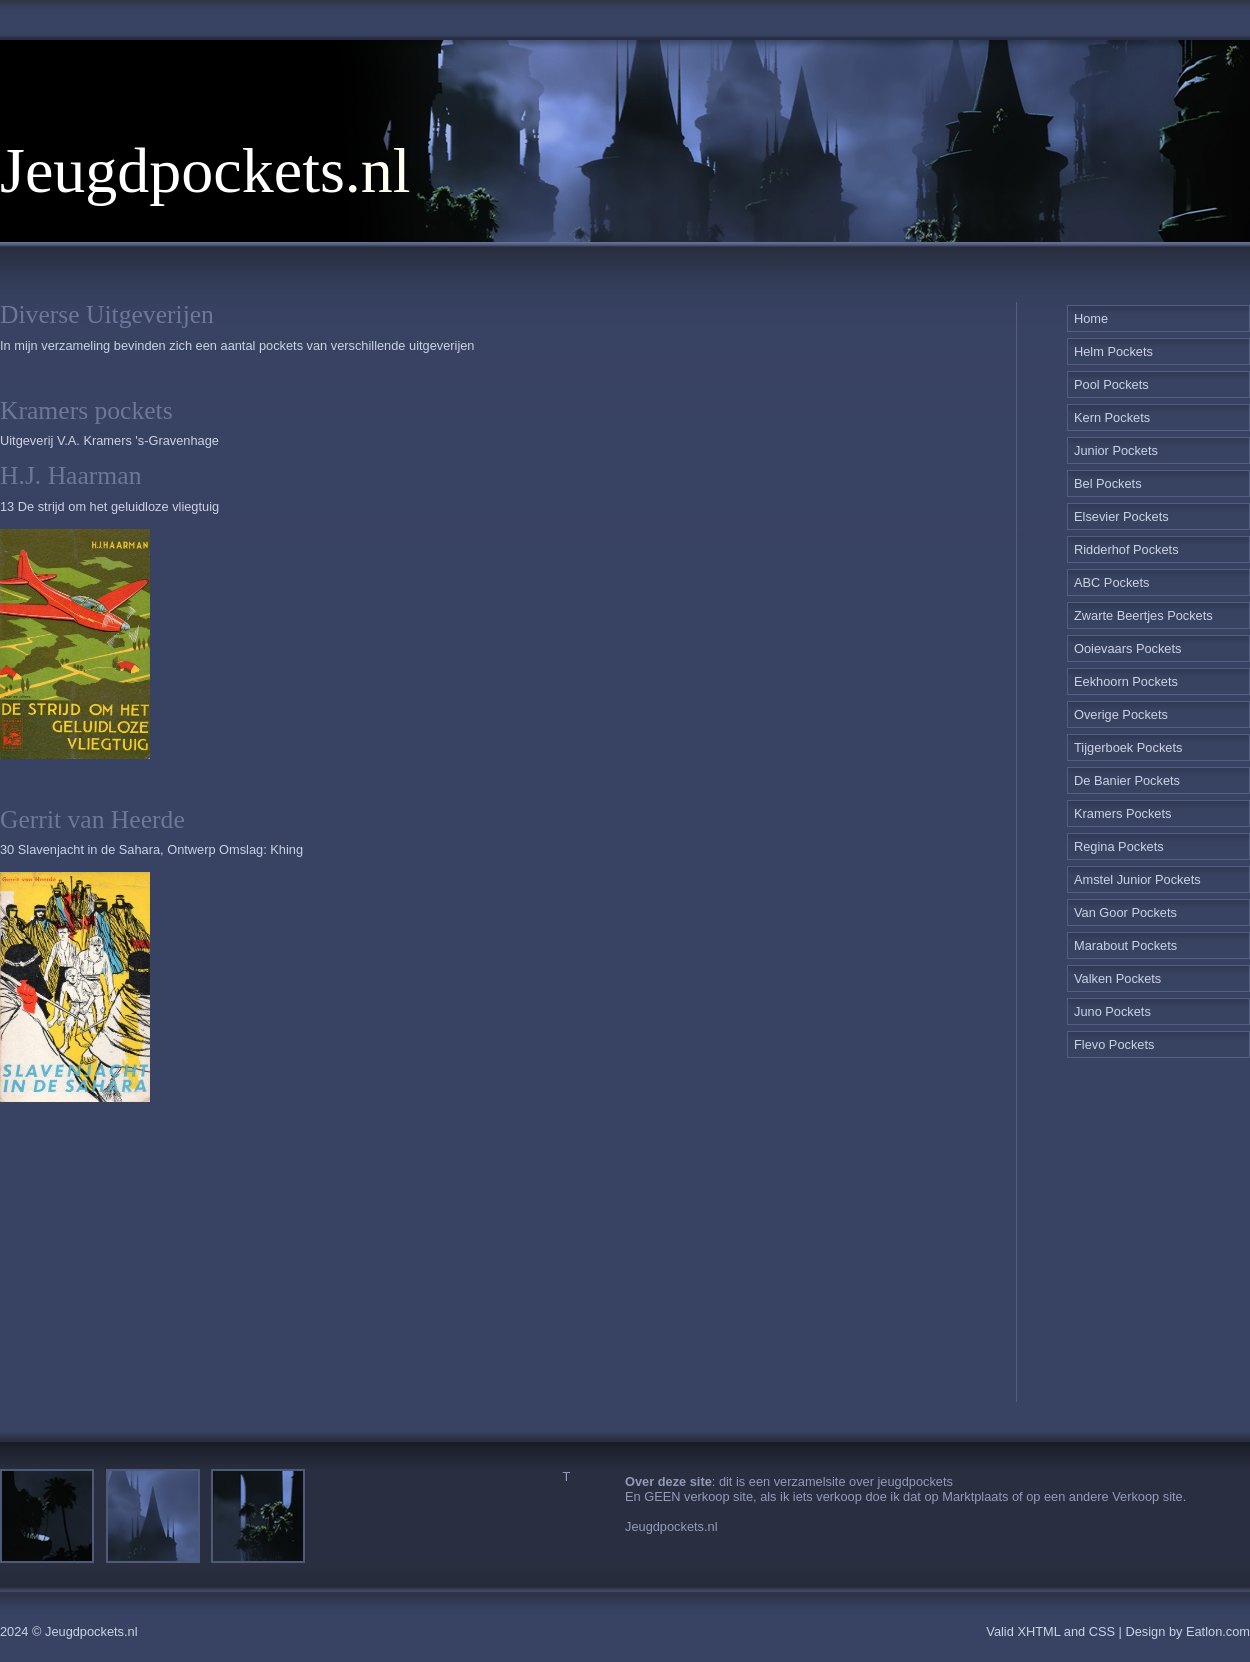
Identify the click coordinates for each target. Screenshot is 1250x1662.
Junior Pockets (1116, 450)
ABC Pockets (1111, 582)
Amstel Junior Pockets (1137, 879)
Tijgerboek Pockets (1128, 747)
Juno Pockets (1112, 1011)
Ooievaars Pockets (1127, 648)
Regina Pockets (1119, 846)
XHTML (1038, 1631)
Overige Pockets (1121, 714)
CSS (1102, 1631)
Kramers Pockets (1122, 813)
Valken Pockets (1117, 978)
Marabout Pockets (1125, 945)
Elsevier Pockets (1121, 516)
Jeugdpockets (172, 170)
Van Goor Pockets (1125, 912)
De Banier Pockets (1127, 780)
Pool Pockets (1111, 384)
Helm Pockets (1113, 351)
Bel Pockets (1108, 483)
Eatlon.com (1218, 1631)
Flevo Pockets (1114, 1044)
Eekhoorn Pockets (1126, 681)
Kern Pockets (1112, 417)
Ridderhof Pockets (1126, 549)
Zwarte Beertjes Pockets (1143, 615)
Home (1091, 318)
